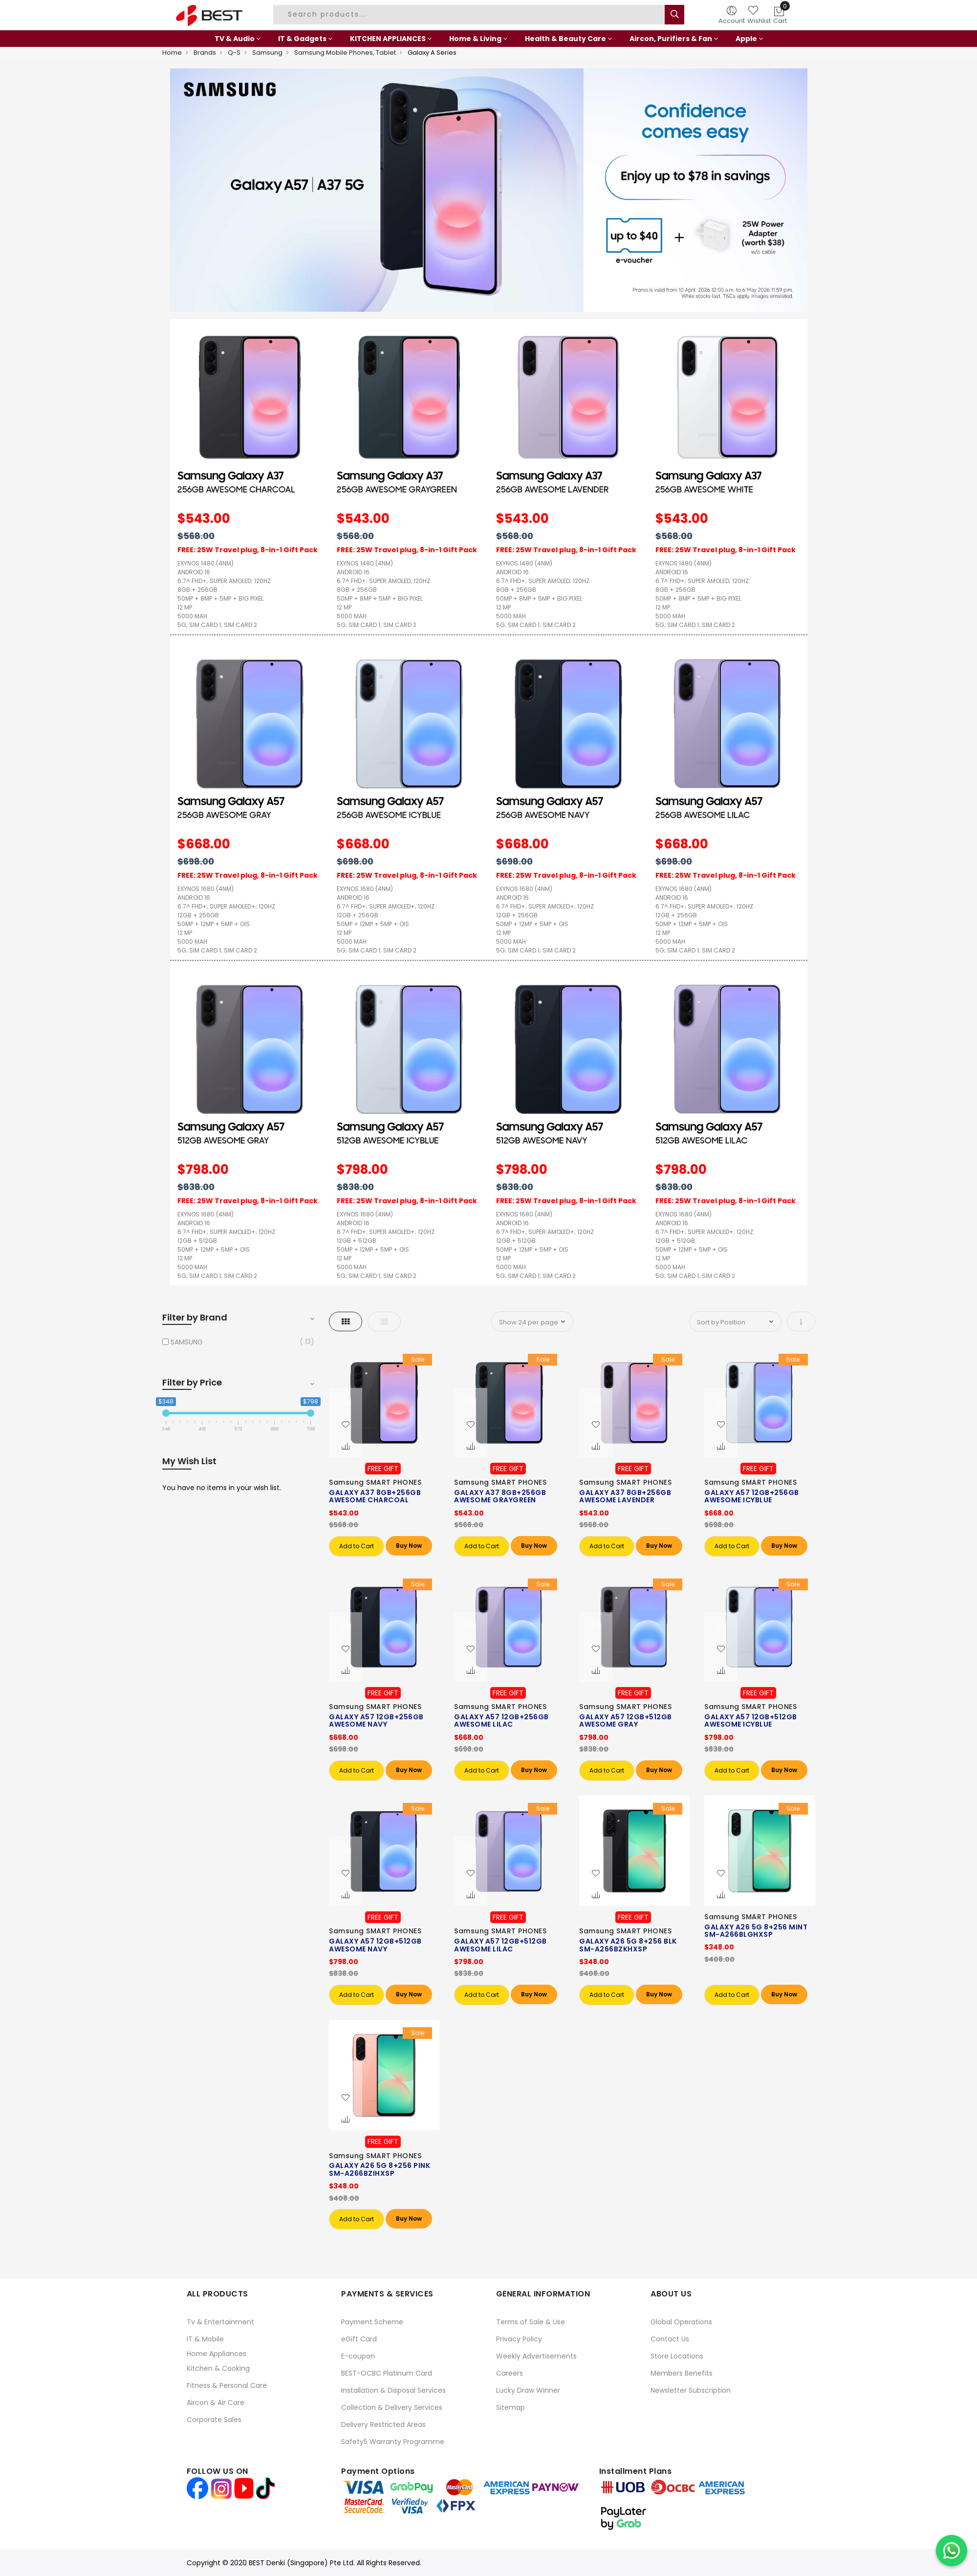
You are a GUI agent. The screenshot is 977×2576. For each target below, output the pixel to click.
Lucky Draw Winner (528, 2390)
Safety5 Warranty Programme (392, 2441)
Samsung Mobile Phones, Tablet (345, 52)
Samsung (267, 52)
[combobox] (470, 14)
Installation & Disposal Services (393, 2390)
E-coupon (358, 2356)
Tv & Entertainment (220, 2322)
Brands (205, 52)
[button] (345, 1425)
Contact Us (670, 2339)
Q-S (234, 52)
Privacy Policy (519, 2339)
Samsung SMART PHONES (375, 1482)
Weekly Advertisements (536, 2356)
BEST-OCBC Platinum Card (386, 2373)
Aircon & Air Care (215, 2402)
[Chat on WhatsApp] (951, 2550)
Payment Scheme (372, 2322)
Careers (509, 2373)
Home (172, 52)
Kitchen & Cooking (218, 2368)
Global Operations (681, 2322)
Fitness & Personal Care (227, 2385)
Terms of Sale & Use (530, 2322)
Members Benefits (682, 2373)
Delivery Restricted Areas (383, 2424)
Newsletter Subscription (691, 2390)
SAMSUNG (187, 1342)
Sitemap (510, 2407)
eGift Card (359, 2339)
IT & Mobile (205, 2339)
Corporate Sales (214, 2419)
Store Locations (677, 2356)
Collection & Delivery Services (391, 2407)
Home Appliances (216, 2354)
